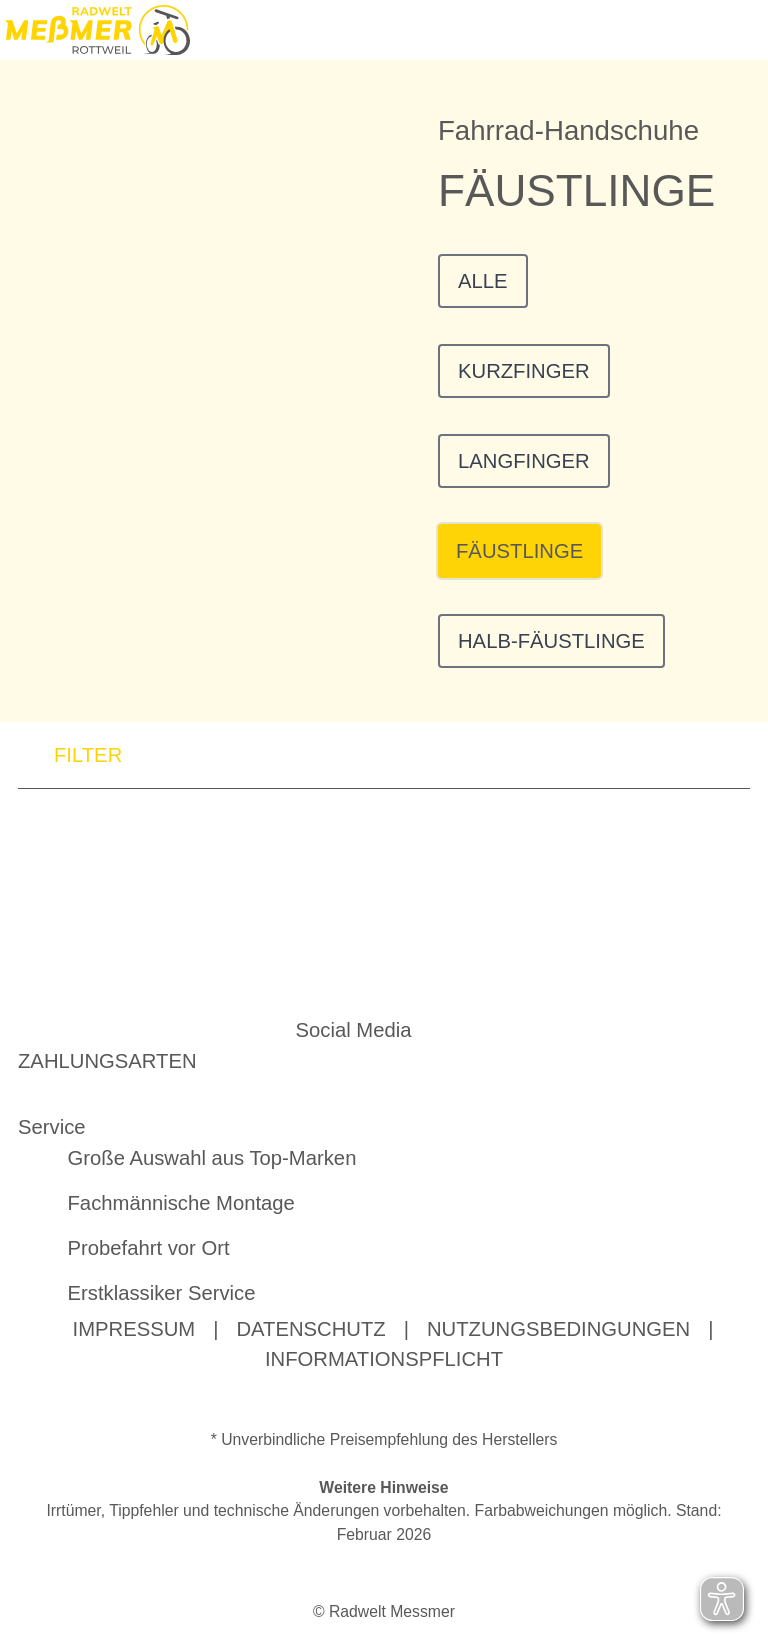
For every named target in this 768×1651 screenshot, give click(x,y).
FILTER (70, 758)
